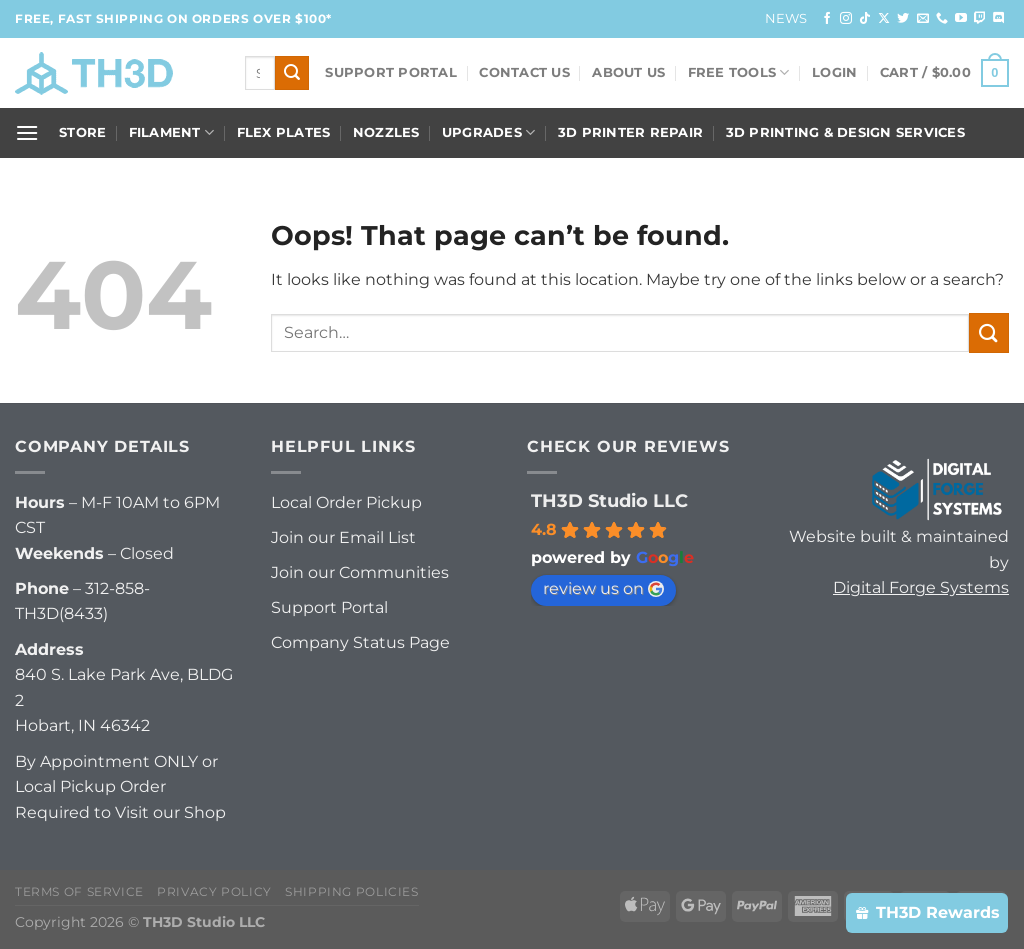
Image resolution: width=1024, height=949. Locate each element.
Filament (172, 132)
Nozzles (386, 132)
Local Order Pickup (346, 502)
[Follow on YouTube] (961, 19)
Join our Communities (360, 572)
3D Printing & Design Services (845, 132)
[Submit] (292, 73)
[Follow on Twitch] (980, 19)
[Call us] (942, 19)
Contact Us (524, 72)
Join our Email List (343, 537)
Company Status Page (360, 642)
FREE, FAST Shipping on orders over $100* (173, 18)
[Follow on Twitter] (903, 19)
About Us (628, 72)
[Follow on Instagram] (846, 19)
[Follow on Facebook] (827, 19)
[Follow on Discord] (999, 19)
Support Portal (391, 72)
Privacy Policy (214, 891)
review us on (603, 588)
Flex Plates (284, 132)
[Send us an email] (923, 19)
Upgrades (489, 132)
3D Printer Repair (630, 132)
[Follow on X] (884, 19)
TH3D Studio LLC (609, 501)
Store (82, 132)
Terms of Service (79, 891)
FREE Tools (739, 72)
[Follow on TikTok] (865, 19)
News (786, 18)
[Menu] (27, 132)
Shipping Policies (351, 891)
